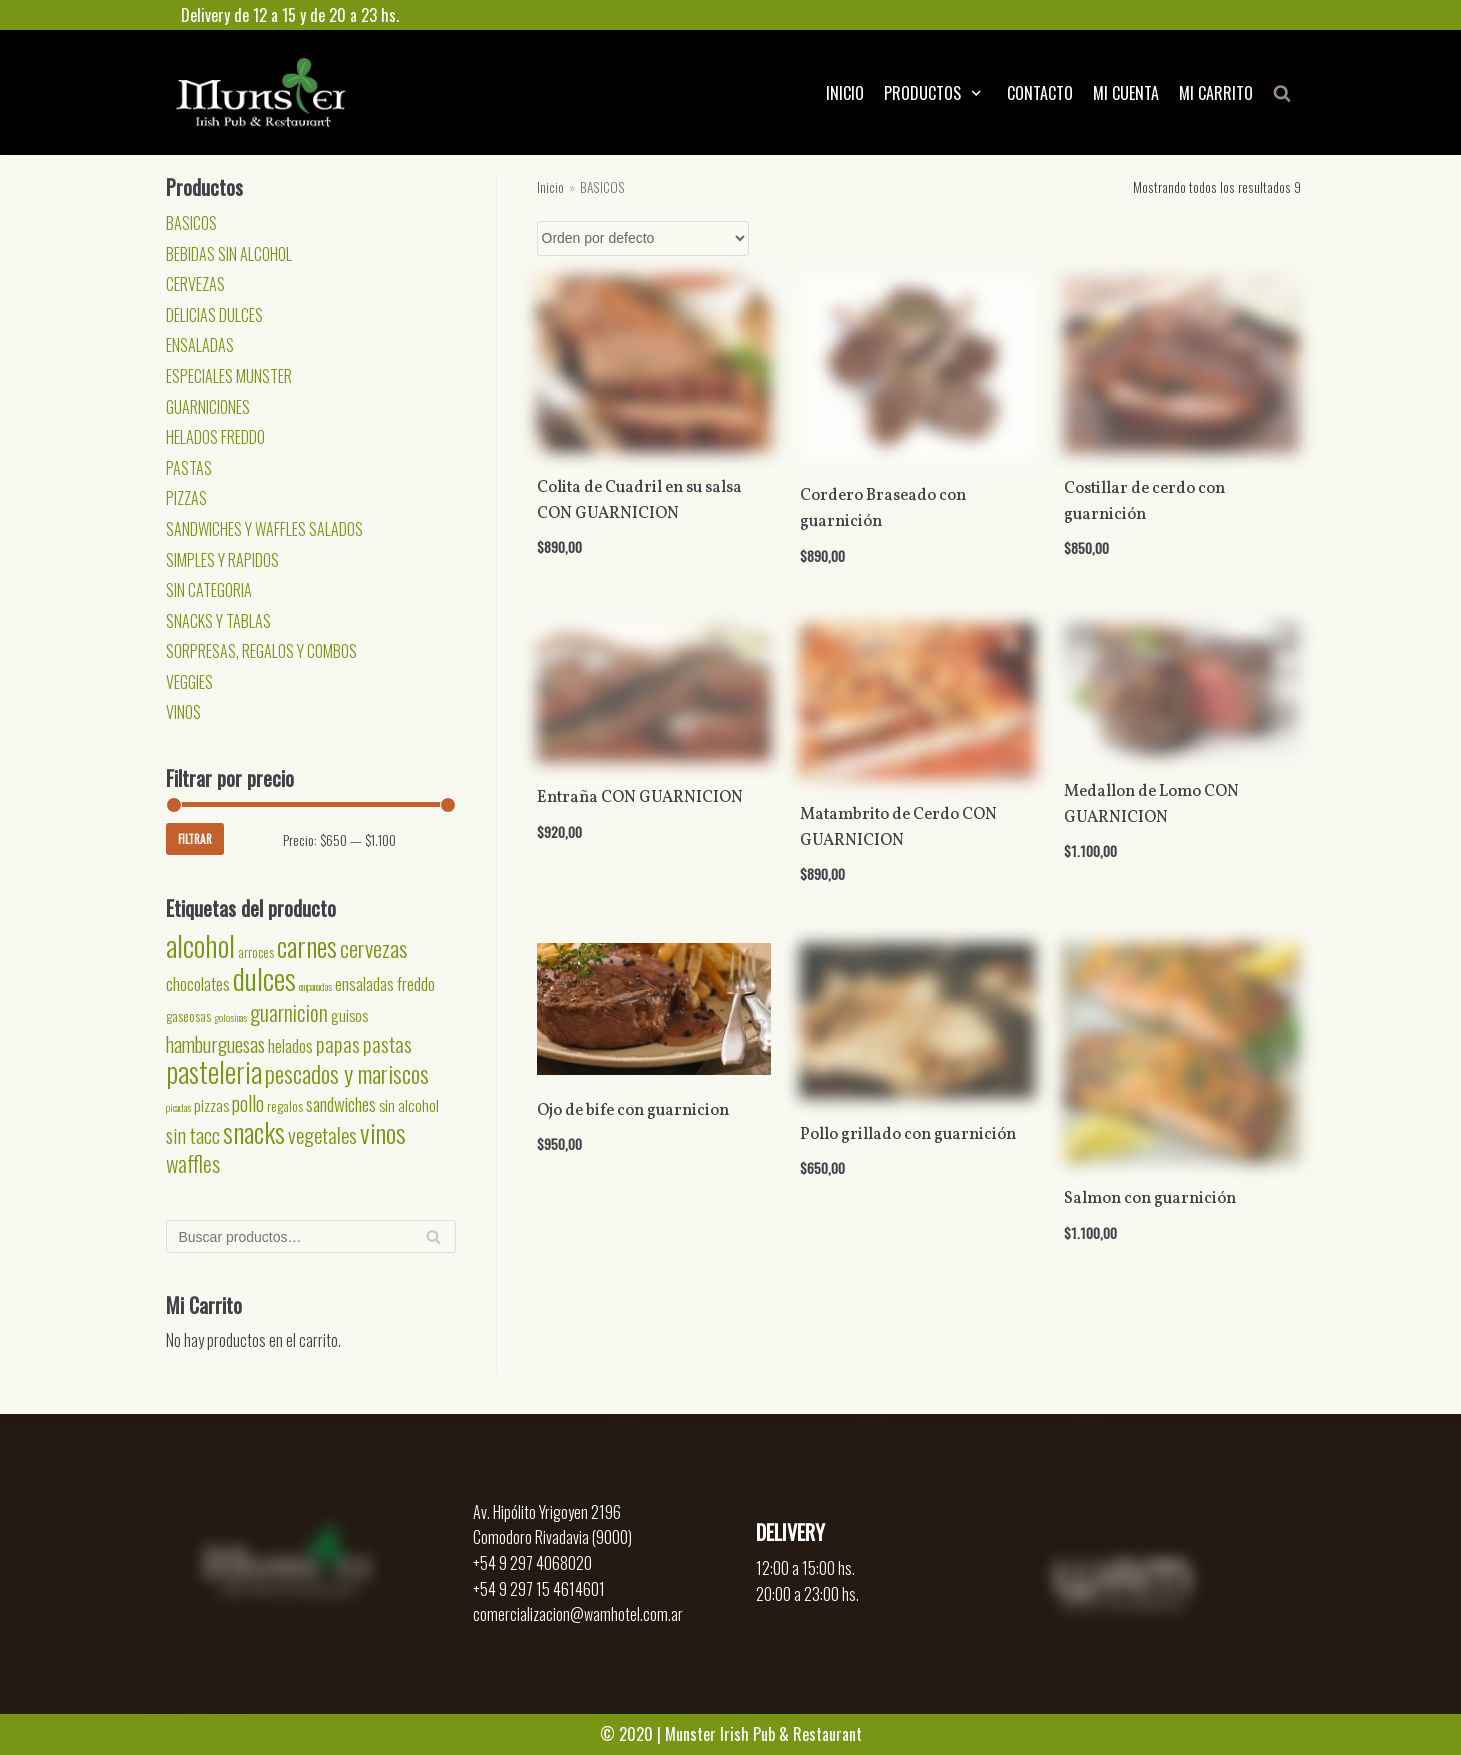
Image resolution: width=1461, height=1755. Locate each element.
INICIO (845, 93)
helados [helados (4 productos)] (290, 1045)
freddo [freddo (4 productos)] (416, 983)
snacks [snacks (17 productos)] (254, 1132)
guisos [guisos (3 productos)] (349, 1015)
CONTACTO (1040, 93)
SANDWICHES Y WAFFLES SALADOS (264, 529)
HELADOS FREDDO (215, 437)
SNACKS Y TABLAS (218, 621)
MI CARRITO (1216, 93)
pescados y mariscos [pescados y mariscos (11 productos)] (347, 1073)
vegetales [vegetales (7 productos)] (322, 1134)
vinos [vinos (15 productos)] (383, 1132)
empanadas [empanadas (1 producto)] (315, 986)
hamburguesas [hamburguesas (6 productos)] (215, 1044)
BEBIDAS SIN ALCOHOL (229, 254)
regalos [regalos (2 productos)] (285, 1106)
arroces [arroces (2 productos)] (256, 952)
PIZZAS (186, 498)
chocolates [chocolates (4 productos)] (198, 983)
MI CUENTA (1126, 93)
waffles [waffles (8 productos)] (193, 1163)
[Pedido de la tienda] (643, 238)
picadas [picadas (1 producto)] (178, 1107)
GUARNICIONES (208, 407)
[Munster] (261, 92)
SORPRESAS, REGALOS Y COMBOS (261, 651)
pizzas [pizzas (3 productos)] (211, 1105)
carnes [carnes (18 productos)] (307, 945)
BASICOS (191, 223)
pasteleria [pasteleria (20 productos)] (214, 1071)
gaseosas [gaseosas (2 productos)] (188, 1016)
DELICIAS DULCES (214, 315)
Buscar (433, 1242)
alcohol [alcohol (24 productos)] (200, 944)
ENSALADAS (200, 345)
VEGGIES (189, 682)
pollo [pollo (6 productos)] (248, 1103)
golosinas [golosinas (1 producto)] (230, 1017)
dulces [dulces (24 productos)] (264, 977)
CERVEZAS (195, 284)
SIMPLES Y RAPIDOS (222, 560)
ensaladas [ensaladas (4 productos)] (364, 983)
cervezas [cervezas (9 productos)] (373, 948)
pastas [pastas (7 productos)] (387, 1043)
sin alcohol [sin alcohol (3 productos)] (409, 1105)
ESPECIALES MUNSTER (229, 376)
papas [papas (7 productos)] (338, 1043)
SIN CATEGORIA (209, 590)
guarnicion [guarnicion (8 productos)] (289, 1012)
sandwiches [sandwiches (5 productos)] (341, 1103)
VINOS (183, 712)
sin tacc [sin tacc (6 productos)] (193, 1135)
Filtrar (195, 839)
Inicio (550, 187)
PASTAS (189, 468)
